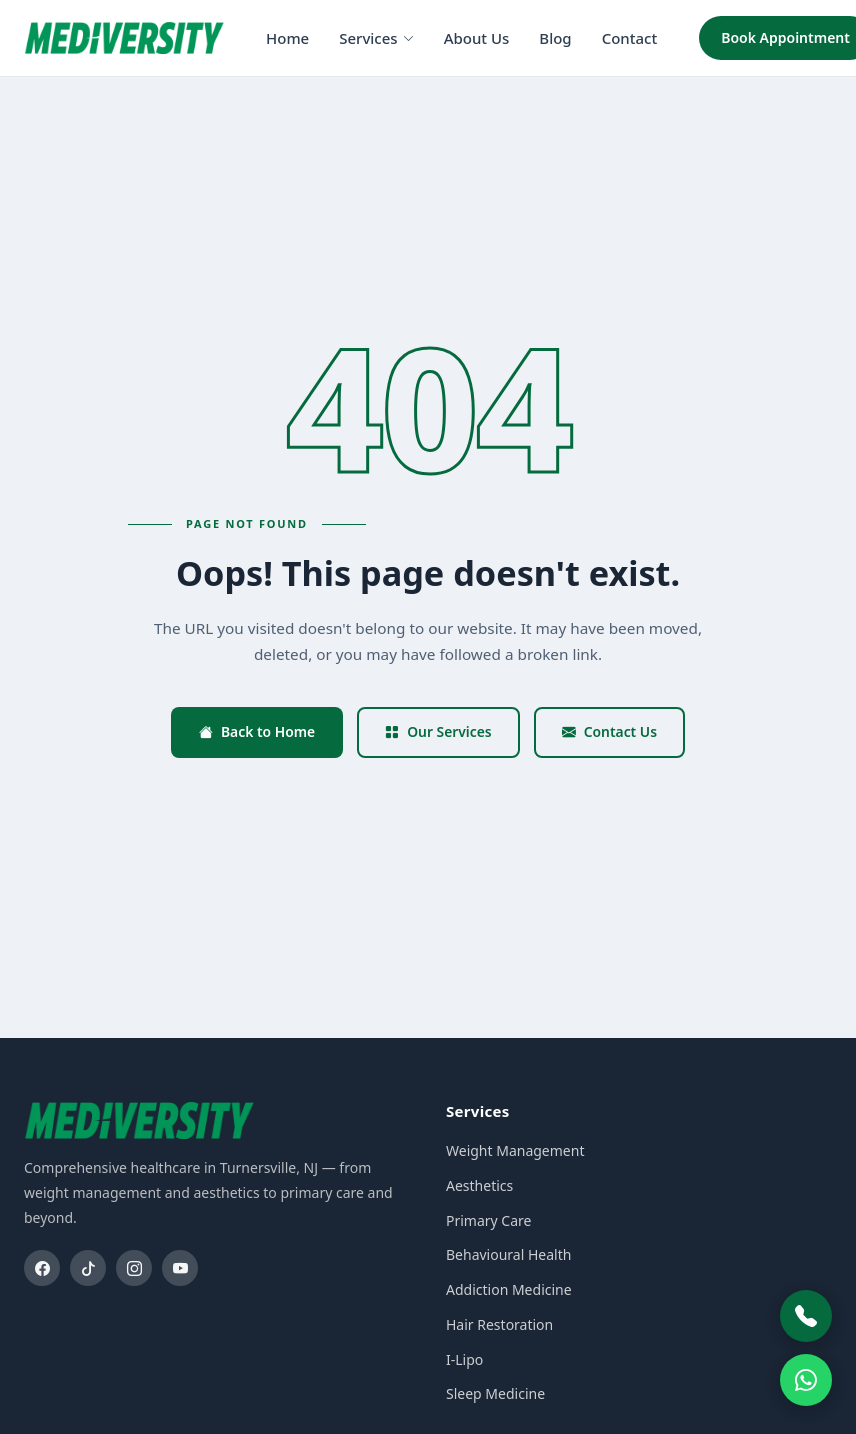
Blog (555, 38)
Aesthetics (479, 1185)
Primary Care (488, 1220)
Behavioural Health (508, 1254)
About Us (477, 38)
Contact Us (609, 731)
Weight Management (515, 1150)
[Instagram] (134, 1268)
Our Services (438, 731)
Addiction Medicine (509, 1289)
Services (376, 38)
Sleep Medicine (495, 1393)
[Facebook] (42, 1268)
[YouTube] (180, 1268)
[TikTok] (88, 1268)
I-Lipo (464, 1359)
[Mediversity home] (124, 38)
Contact (630, 38)
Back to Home (257, 731)
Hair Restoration (499, 1324)
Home (287, 38)
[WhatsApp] (806, 1380)
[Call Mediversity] (806, 1316)
